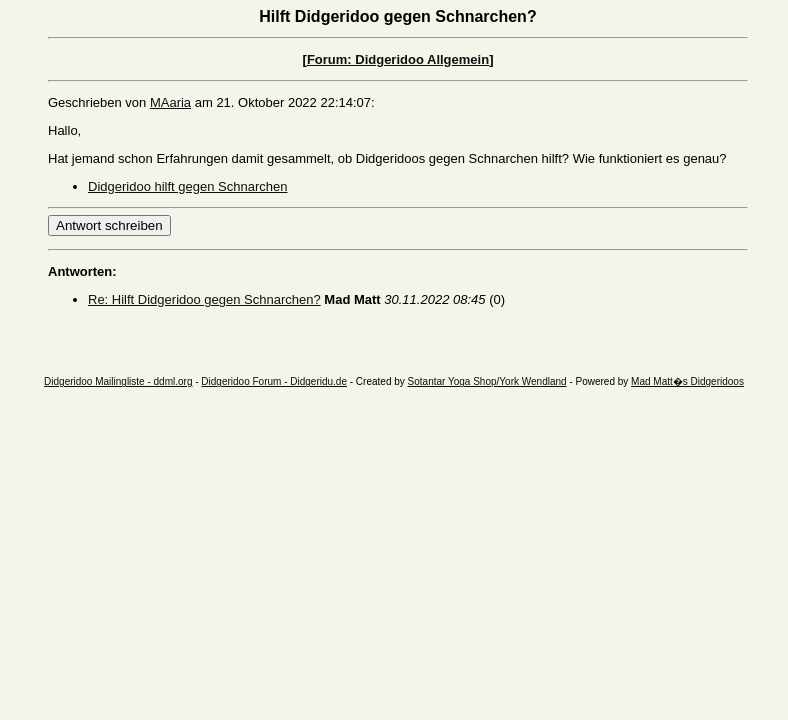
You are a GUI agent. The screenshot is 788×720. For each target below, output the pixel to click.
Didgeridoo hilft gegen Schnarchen (187, 186)
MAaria (170, 102)
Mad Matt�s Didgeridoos (687, 381)
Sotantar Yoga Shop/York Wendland (487, 381)
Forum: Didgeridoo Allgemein (398, 59)
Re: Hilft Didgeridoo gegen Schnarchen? (204, 299)
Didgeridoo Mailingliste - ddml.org (118, 381)
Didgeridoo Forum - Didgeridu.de (274, 381)
